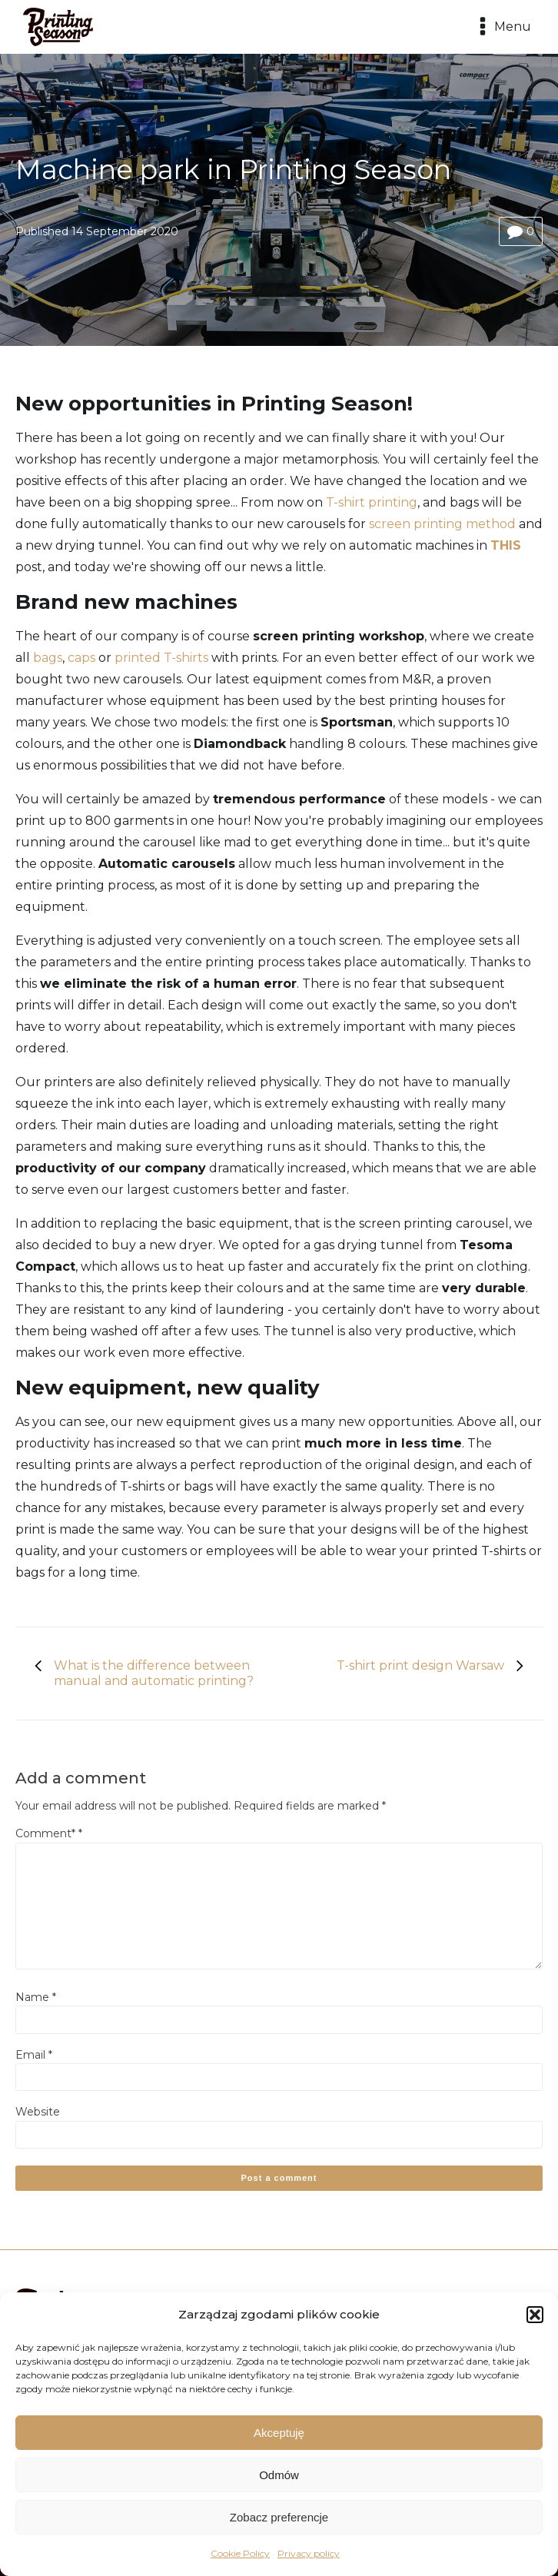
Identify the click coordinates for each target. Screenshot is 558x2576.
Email (33, 2055)
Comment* (48, 1833)
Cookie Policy (240, 2553)
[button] (535, 2314)
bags (47, 657)
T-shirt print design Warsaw (420, 1665)
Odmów (279, 2474)
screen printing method (442, 524)
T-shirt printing (371, 502)
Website (37, 2112)
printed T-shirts (161, 657)
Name (35, 1997)
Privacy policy (308, 2553)
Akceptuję (279, 2432)
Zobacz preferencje (279, 2517)
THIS (505, 545)
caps (81, 657)
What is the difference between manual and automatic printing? (154, 1673)
